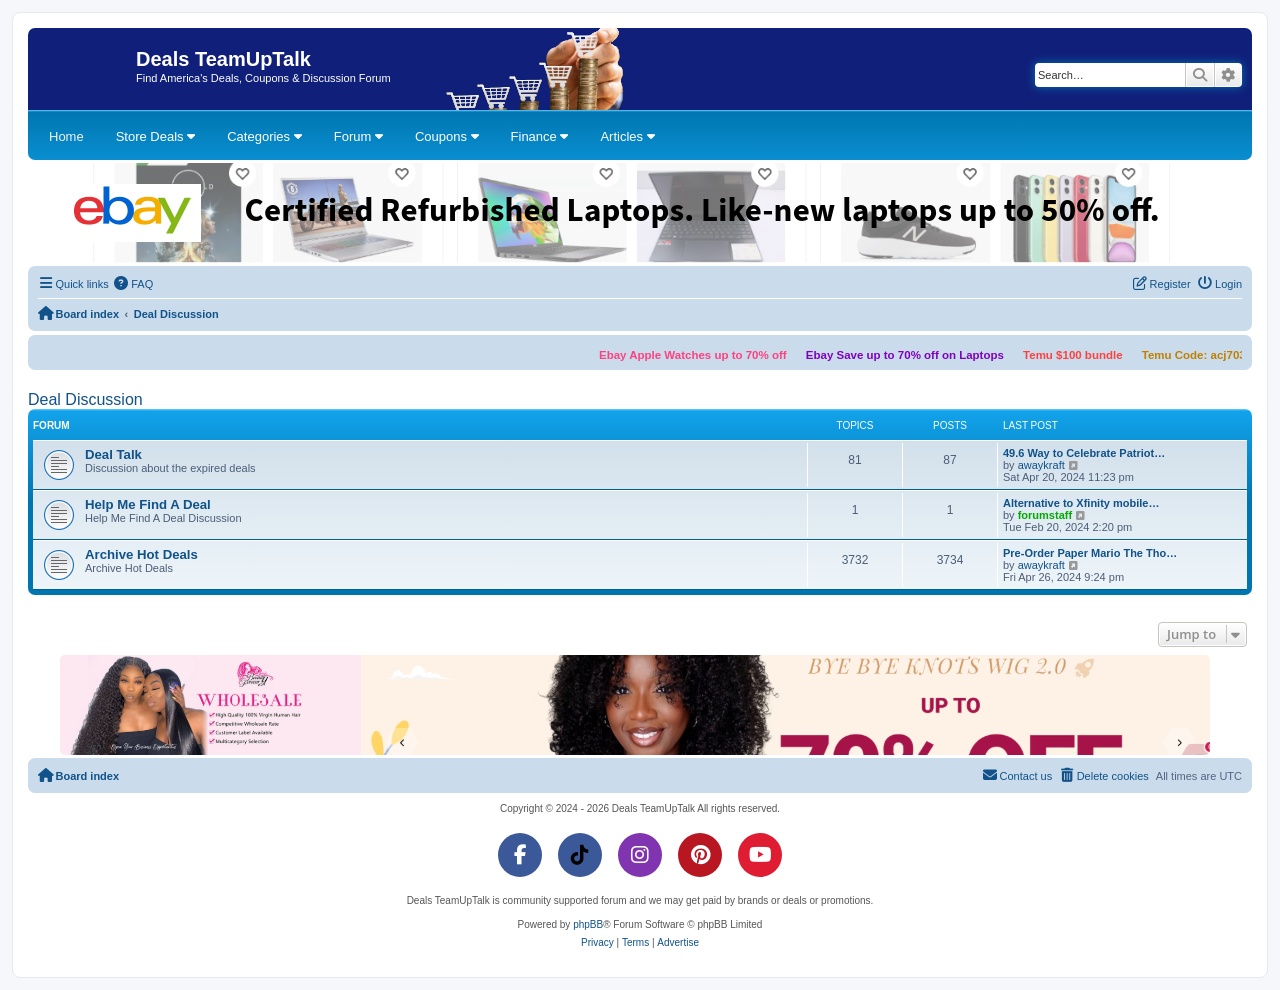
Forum (358, 136)
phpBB (588, 924)
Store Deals (156, 136)
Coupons (447, 136)
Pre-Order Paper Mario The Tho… (1090, 553)
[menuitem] (134, 284)
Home (66, 136)
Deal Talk (113, 454)
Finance (540, 136)
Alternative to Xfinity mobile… (1081, 503)
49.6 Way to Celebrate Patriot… (1084, 453)
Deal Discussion (85, 399)
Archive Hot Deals (141, 554)
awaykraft (1041, 465)
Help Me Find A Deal (148, 504)
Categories (264, 136)
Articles (627, 136)
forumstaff (1045, 515)
